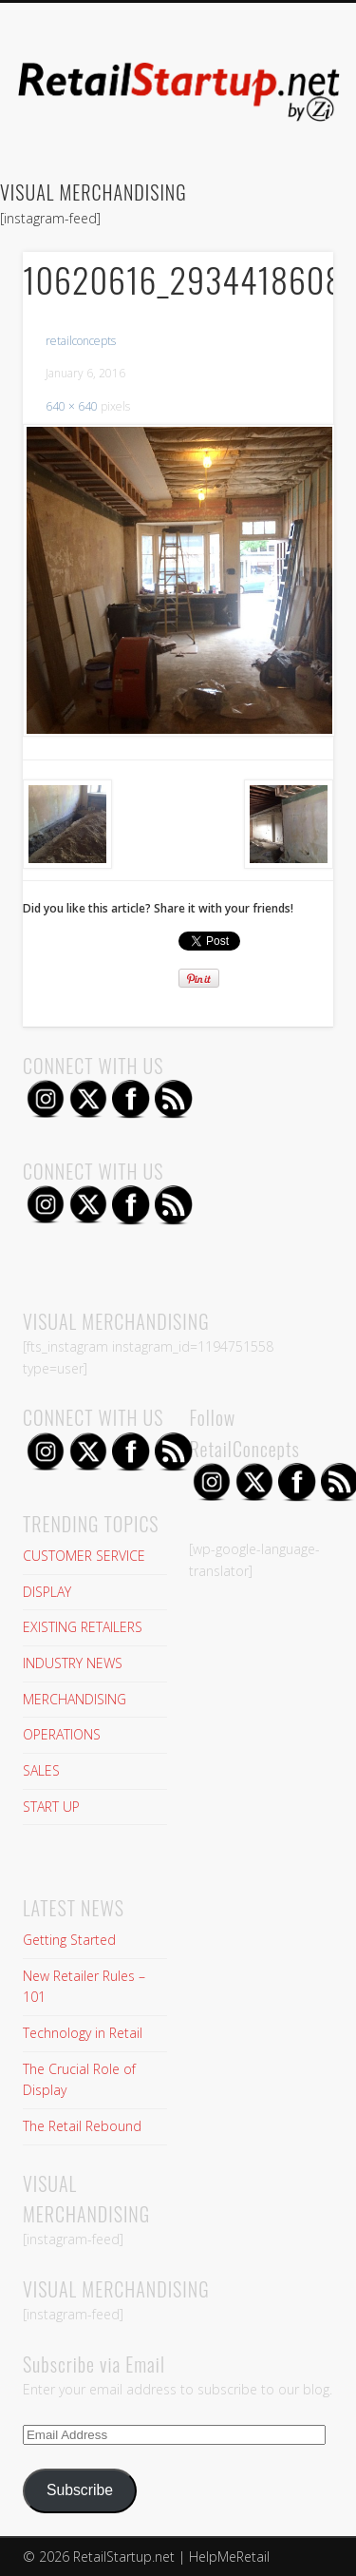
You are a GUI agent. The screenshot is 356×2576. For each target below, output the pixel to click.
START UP (51, 1806)
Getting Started (69, 1940)
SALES (41, 1770)
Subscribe (80, 2490)
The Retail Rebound (82, 2126)
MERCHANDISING (74, 1699)
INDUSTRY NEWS (72, 1663)
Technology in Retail (82, 2033)
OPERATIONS (62, 1734)
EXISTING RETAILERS (82, 1627)
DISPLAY (47, 1592)
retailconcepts (81, 341)
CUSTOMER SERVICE (84, 1556)
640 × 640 (72, 406)
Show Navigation (288, 170)
